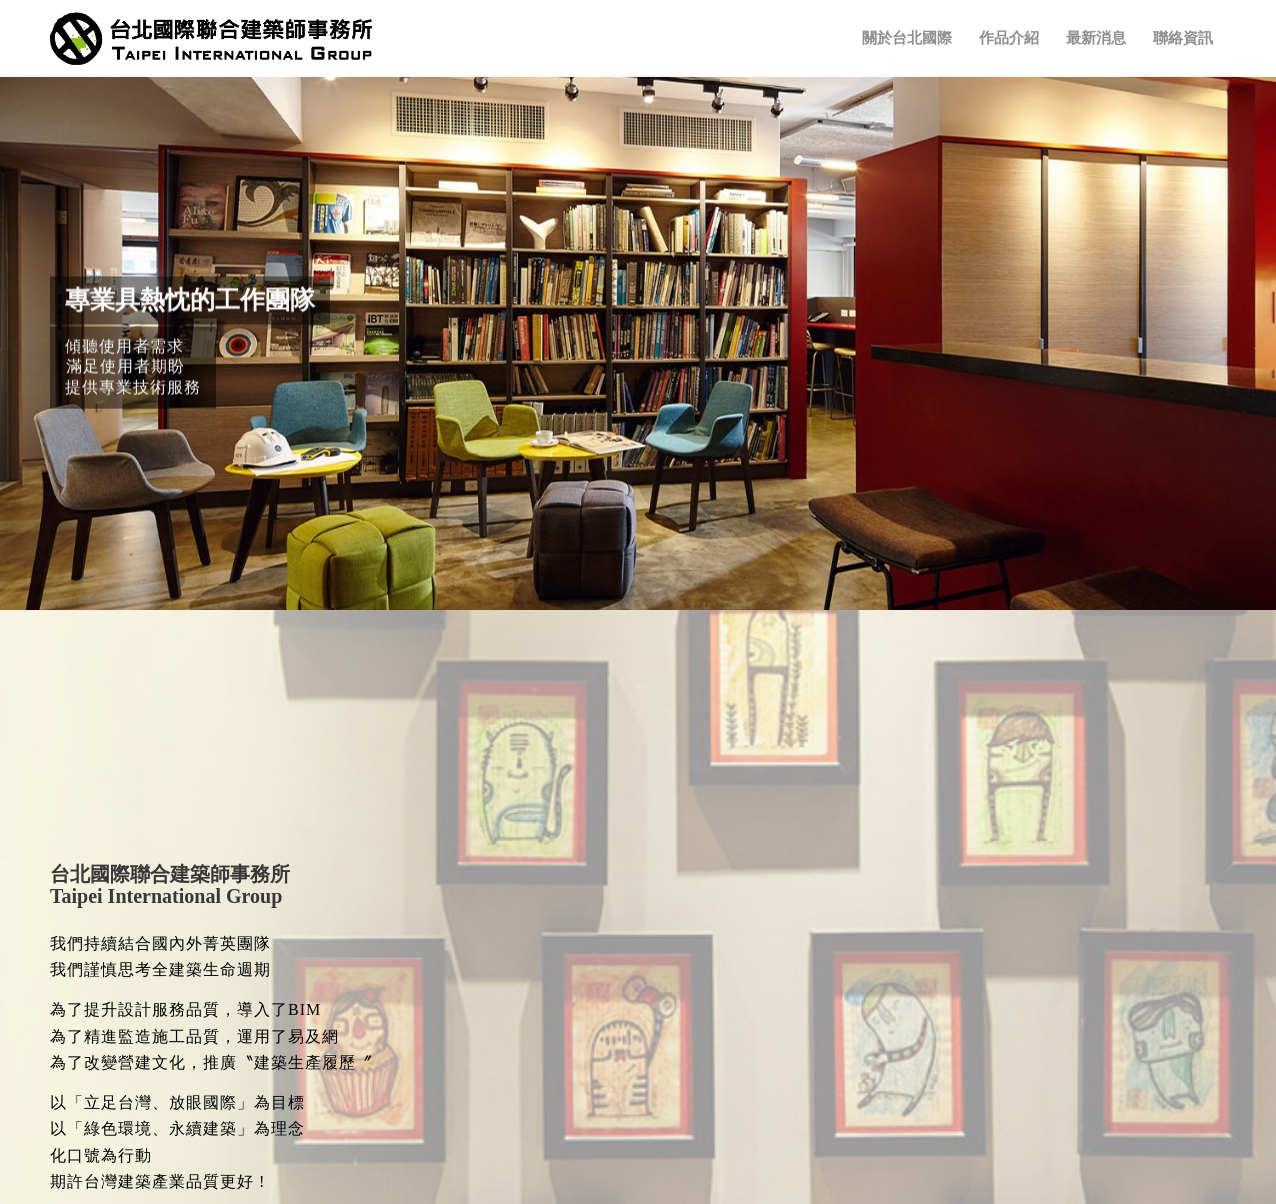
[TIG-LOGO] (211, 38)
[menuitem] (907, 38)
